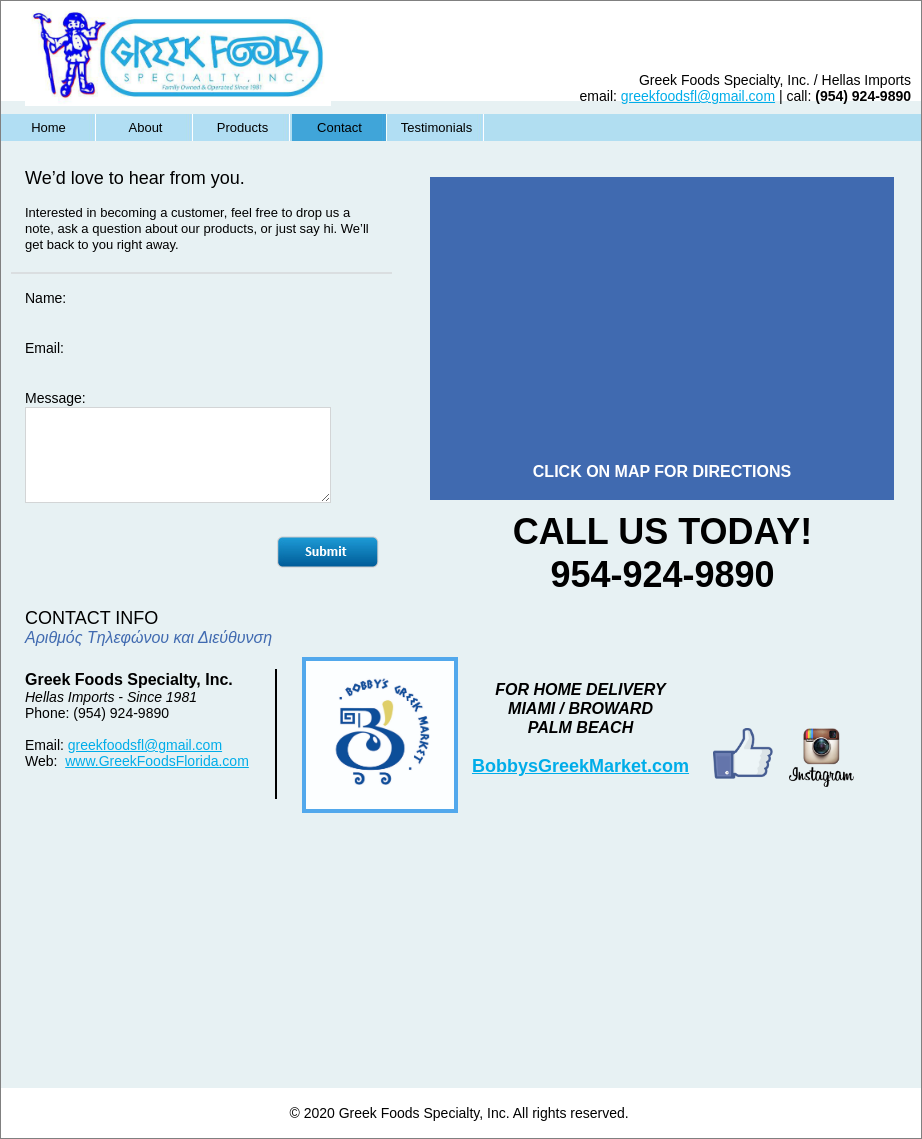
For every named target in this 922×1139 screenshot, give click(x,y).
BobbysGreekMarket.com (580, 766)
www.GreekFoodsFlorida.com (157, 761)
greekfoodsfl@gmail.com (145, 745)
